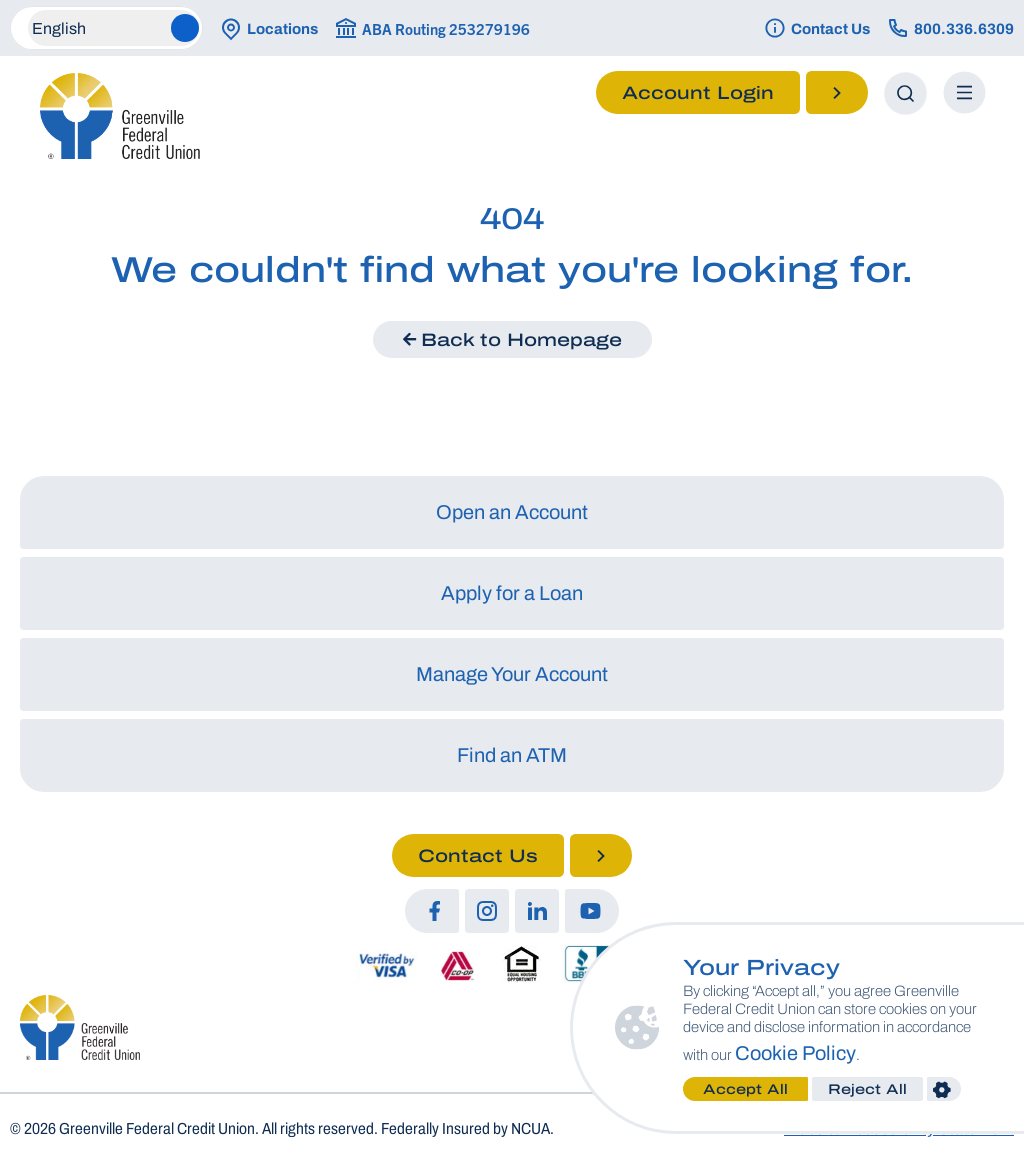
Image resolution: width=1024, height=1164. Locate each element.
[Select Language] (113, 28)
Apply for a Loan (512, 593)
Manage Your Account (512, 674)
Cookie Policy (885, 1053)
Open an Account (512, 512)
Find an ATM (512, 755)
